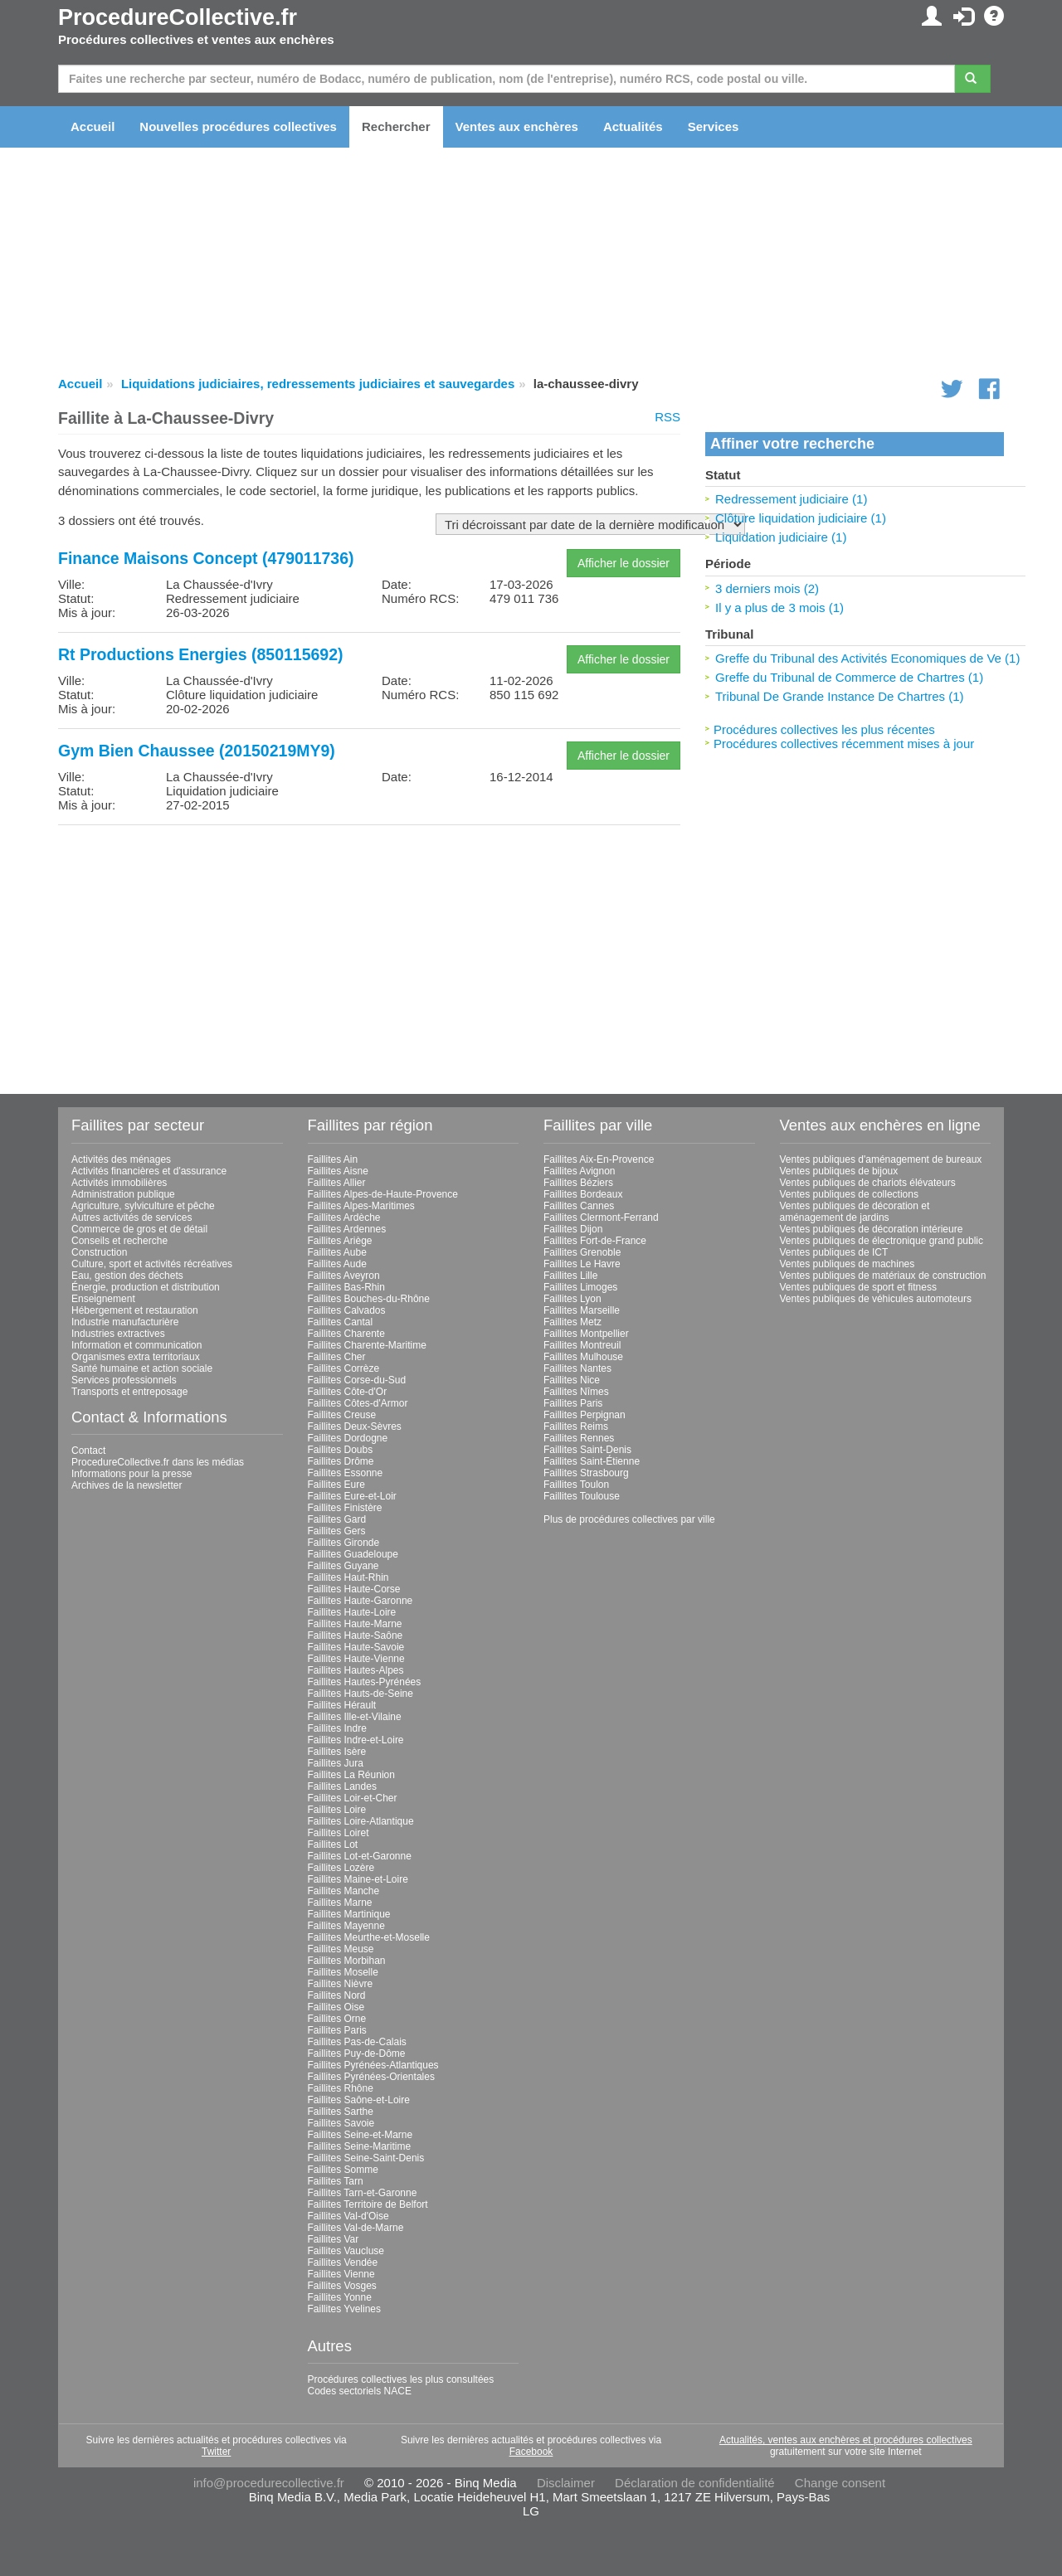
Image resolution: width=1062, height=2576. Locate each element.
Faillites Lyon (572, 1299)
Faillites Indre (337, 1728)
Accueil (92, 126)
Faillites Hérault (342, 1705)
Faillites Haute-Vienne (356, 1659)
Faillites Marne (340, 1902)
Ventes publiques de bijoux (839, 1171)
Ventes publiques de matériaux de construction (883, 1275)
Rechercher (396, 126)
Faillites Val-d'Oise (348, 2216)
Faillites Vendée (343, 2262)
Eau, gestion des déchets (127, 1275)
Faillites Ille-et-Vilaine (355, 1717)
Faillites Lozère (341, 1868)
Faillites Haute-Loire (352, 1612)
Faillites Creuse (342, 1415)
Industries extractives (118, 1333)
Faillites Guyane (343, 1566)
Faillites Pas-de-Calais (357, 2042)
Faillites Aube (337, 1252)
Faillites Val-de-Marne (356, 2227)
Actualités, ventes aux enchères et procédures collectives (845, 2440)
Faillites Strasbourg (586, 1473)
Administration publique (123, 1194)
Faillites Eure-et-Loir (352, 1496)
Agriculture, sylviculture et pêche (143, 1206)
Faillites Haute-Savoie (356, 1647)
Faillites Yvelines (345, 2309)
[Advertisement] (369, 954)
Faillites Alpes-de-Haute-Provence (383, 1194)
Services (713, 126)
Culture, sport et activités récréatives (151, 1264)
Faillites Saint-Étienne (591, 1461)
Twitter (216, 2451)
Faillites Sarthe (340, 2111)
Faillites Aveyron (344, 1275)
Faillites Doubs (340, 1450)
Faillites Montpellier (586, 1333)
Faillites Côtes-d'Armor (358, 1403)
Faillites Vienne (341, 2274)
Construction (99, 1252)
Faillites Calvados (347, 1310)
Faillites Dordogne (348, 1438)
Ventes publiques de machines (847, 1264)
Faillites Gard (337, 1519)
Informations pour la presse (131, 1474)
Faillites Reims (575, 1426)
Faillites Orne (337, 2018)
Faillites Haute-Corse (354, 1589)
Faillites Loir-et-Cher (352, 1798)
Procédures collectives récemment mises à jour (844, 743)
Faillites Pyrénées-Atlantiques (373, 2065)
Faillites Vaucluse (346, 2251)
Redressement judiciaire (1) (791, 499)
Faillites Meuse (341, 1949)
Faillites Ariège (340, 1241)
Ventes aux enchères (516, 126)
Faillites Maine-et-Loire (358, 1879)
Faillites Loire (337, 1809)
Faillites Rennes (578, 1438)
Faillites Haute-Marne (355, 1624)
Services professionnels (124, 1380)
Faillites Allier (337, 1182)
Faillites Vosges (342, 2286)
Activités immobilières (119, 1182)
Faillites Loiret (338, 1833)
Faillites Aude (337, 1264)
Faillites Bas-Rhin (346, 1287)
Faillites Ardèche (344, 1217)
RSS (667, 417)
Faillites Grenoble (582, 1252)
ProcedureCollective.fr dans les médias (157, 1462)
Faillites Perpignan (584, 1415)
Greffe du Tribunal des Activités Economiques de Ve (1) (867, 658)
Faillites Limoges (580, 1287)
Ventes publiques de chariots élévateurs (868, 1182)
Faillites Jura (335, 1763)
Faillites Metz (572, 1322)
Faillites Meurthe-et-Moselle (369, 1937)
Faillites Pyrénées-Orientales (371, 2077)
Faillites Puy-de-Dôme (357, 2053)
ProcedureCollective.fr (177, 17)
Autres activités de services (131, 1217)
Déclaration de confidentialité (695, 2483)
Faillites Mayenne (346, 1926)
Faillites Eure (336, 1484)
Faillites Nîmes (576, 1391)
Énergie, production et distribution (145, 1287)
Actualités (633, 126)
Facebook (531, 2451)
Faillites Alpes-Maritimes (361, 1206)
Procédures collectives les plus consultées (401, 2379)
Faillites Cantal (340, 1322)
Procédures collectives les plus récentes (824, 729)
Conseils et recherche (119, 1241)
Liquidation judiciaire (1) (780, 537)
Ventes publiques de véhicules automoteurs (876, 1299)
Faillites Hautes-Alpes (356, 1670)
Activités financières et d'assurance (149, 1171)
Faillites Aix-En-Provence (598, 1159)
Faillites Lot (333, 1844)
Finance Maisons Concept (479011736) (206, 558)
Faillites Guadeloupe (353, 1554)
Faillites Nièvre (340, 1984)
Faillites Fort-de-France (594, 1241)
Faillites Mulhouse (583, 1357)
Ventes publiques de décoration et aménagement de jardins (855, 1211)
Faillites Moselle (343, 1972)
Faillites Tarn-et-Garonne (362, 2193)
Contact (88, 1450)
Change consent (840, 2483)
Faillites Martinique (349, 1914)
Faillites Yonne (340, 2297)
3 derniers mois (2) (767, 588)
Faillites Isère (337, 1751)
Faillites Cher (337, 1357)
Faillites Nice (571, 1380)
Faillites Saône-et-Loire (359, 2100)
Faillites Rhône (340, 2088)
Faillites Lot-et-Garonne (360, 1856)
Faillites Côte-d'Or (347, 1391)
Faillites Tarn (335, 2181)
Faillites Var (333, 2239)
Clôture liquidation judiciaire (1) (800, 518)
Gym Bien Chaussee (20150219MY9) (196, 750)
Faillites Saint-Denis (587, 1450)
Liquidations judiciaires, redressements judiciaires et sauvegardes (317, 384)
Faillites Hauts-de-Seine (360, 1693)
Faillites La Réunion (351, 1775)
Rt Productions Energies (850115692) (200, 654)
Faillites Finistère (345, 1508)
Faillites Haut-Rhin (348, 1577)
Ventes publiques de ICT (834, 1252)
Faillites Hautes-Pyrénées (364, 1682)
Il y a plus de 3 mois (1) (779, 607)
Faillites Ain (333, 1159)
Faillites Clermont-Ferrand (601, 1217)
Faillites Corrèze (344, 1368)
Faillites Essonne (345, 1473)
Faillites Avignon (579, 1171)
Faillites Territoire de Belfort (368, 2204)
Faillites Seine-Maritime (360, 2146)
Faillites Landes (342, 1786)
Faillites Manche (344, 1891)
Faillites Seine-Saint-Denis (366, 2158)
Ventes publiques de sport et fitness (858, 1287)
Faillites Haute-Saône (355, 1635)
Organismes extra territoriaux (135, 1357)
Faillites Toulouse (581, 1496)
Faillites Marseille (581, 1310)
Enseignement (103, 1299)
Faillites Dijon (572, 1229)
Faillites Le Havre (582, 1264)
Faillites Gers (337, 1531)
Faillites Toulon (576, 1484)
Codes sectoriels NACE (360, 2391)
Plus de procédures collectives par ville (629, 1519)
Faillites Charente (346, 1333)
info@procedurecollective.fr (268, 2483)
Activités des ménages (121, 1159)
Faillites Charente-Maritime (367, 1345)
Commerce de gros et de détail (139, 1229)
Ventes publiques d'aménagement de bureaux (881, 1159)
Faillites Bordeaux (582, 1194)
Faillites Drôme (341, 1461)
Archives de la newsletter (126, 1485)
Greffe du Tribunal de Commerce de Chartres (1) (849, 677)
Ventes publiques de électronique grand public (882, 1241)
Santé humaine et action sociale (141, 1368)
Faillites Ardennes (347, 1229)
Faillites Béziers (578, 1182)
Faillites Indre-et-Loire (356, 1740)
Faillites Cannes (578, 1206)
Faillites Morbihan (347, 1960)
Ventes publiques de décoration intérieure (871, 1229)
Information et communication (136, 1345)
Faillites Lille (570, 1275)
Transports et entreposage (129, 1391)
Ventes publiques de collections (849, 1194)
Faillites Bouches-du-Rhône (369, 1299)
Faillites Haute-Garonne (360, 1600)
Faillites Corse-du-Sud (357, 1380)
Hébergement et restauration (134, 1310)
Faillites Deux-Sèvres (355, 1426)
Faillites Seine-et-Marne (360, 2135)
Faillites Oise (336, 2007)
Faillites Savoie (341, 2123)
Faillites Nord (337, 1995)
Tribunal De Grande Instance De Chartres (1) (839, 696)
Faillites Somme (343, 2169)
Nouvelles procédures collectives (238, 126)
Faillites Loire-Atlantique (361, 1821)
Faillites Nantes (577, 1368)
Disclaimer (566, 2483)
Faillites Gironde (344, 1542)
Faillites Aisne (338, 1171)
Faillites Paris (337, 2030)
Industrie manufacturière (124, 1322)
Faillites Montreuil (582, 1345)
